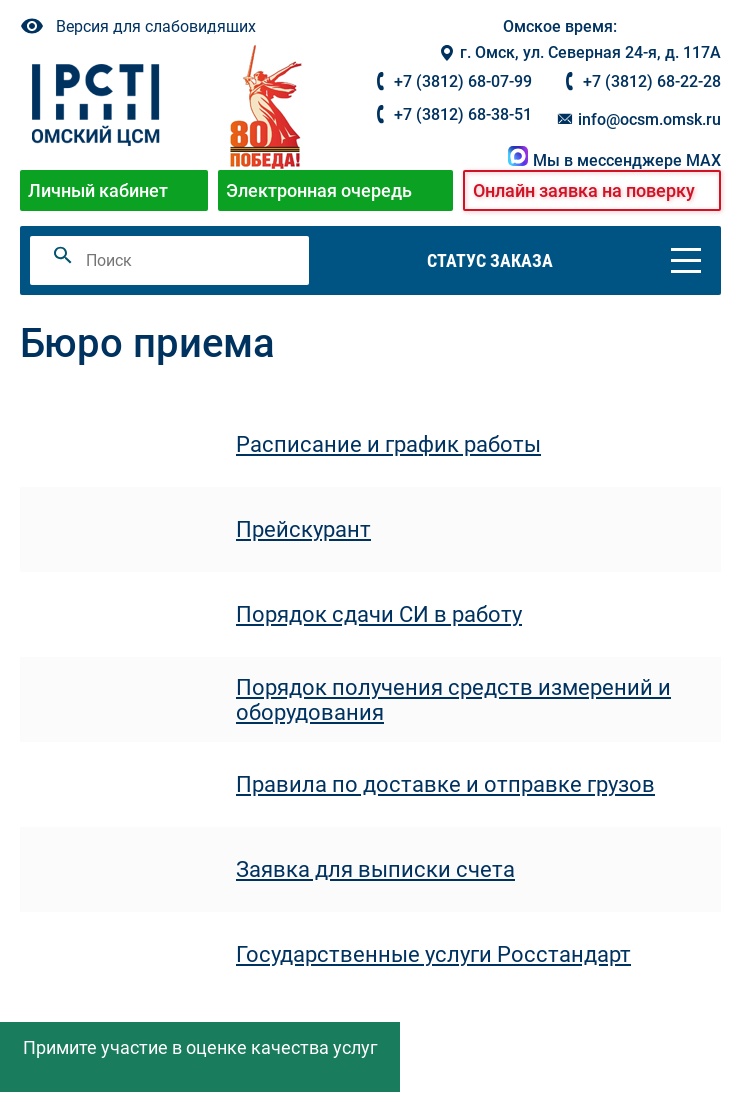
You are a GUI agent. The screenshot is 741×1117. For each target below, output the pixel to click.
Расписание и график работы (388, 444)
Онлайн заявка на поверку (584, 190)
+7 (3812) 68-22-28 (652, 81)
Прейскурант (303, 529)
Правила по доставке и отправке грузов (445, 784)
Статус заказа (490, 260)
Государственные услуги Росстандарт (433, 954)
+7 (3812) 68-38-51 (463, 114)
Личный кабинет (98, 190)
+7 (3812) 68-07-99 (463, 81)
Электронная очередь (319, 190)
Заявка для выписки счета (375, 869)
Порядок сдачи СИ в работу (379, 614)
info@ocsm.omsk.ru (638, 119)
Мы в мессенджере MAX (614, 160)
